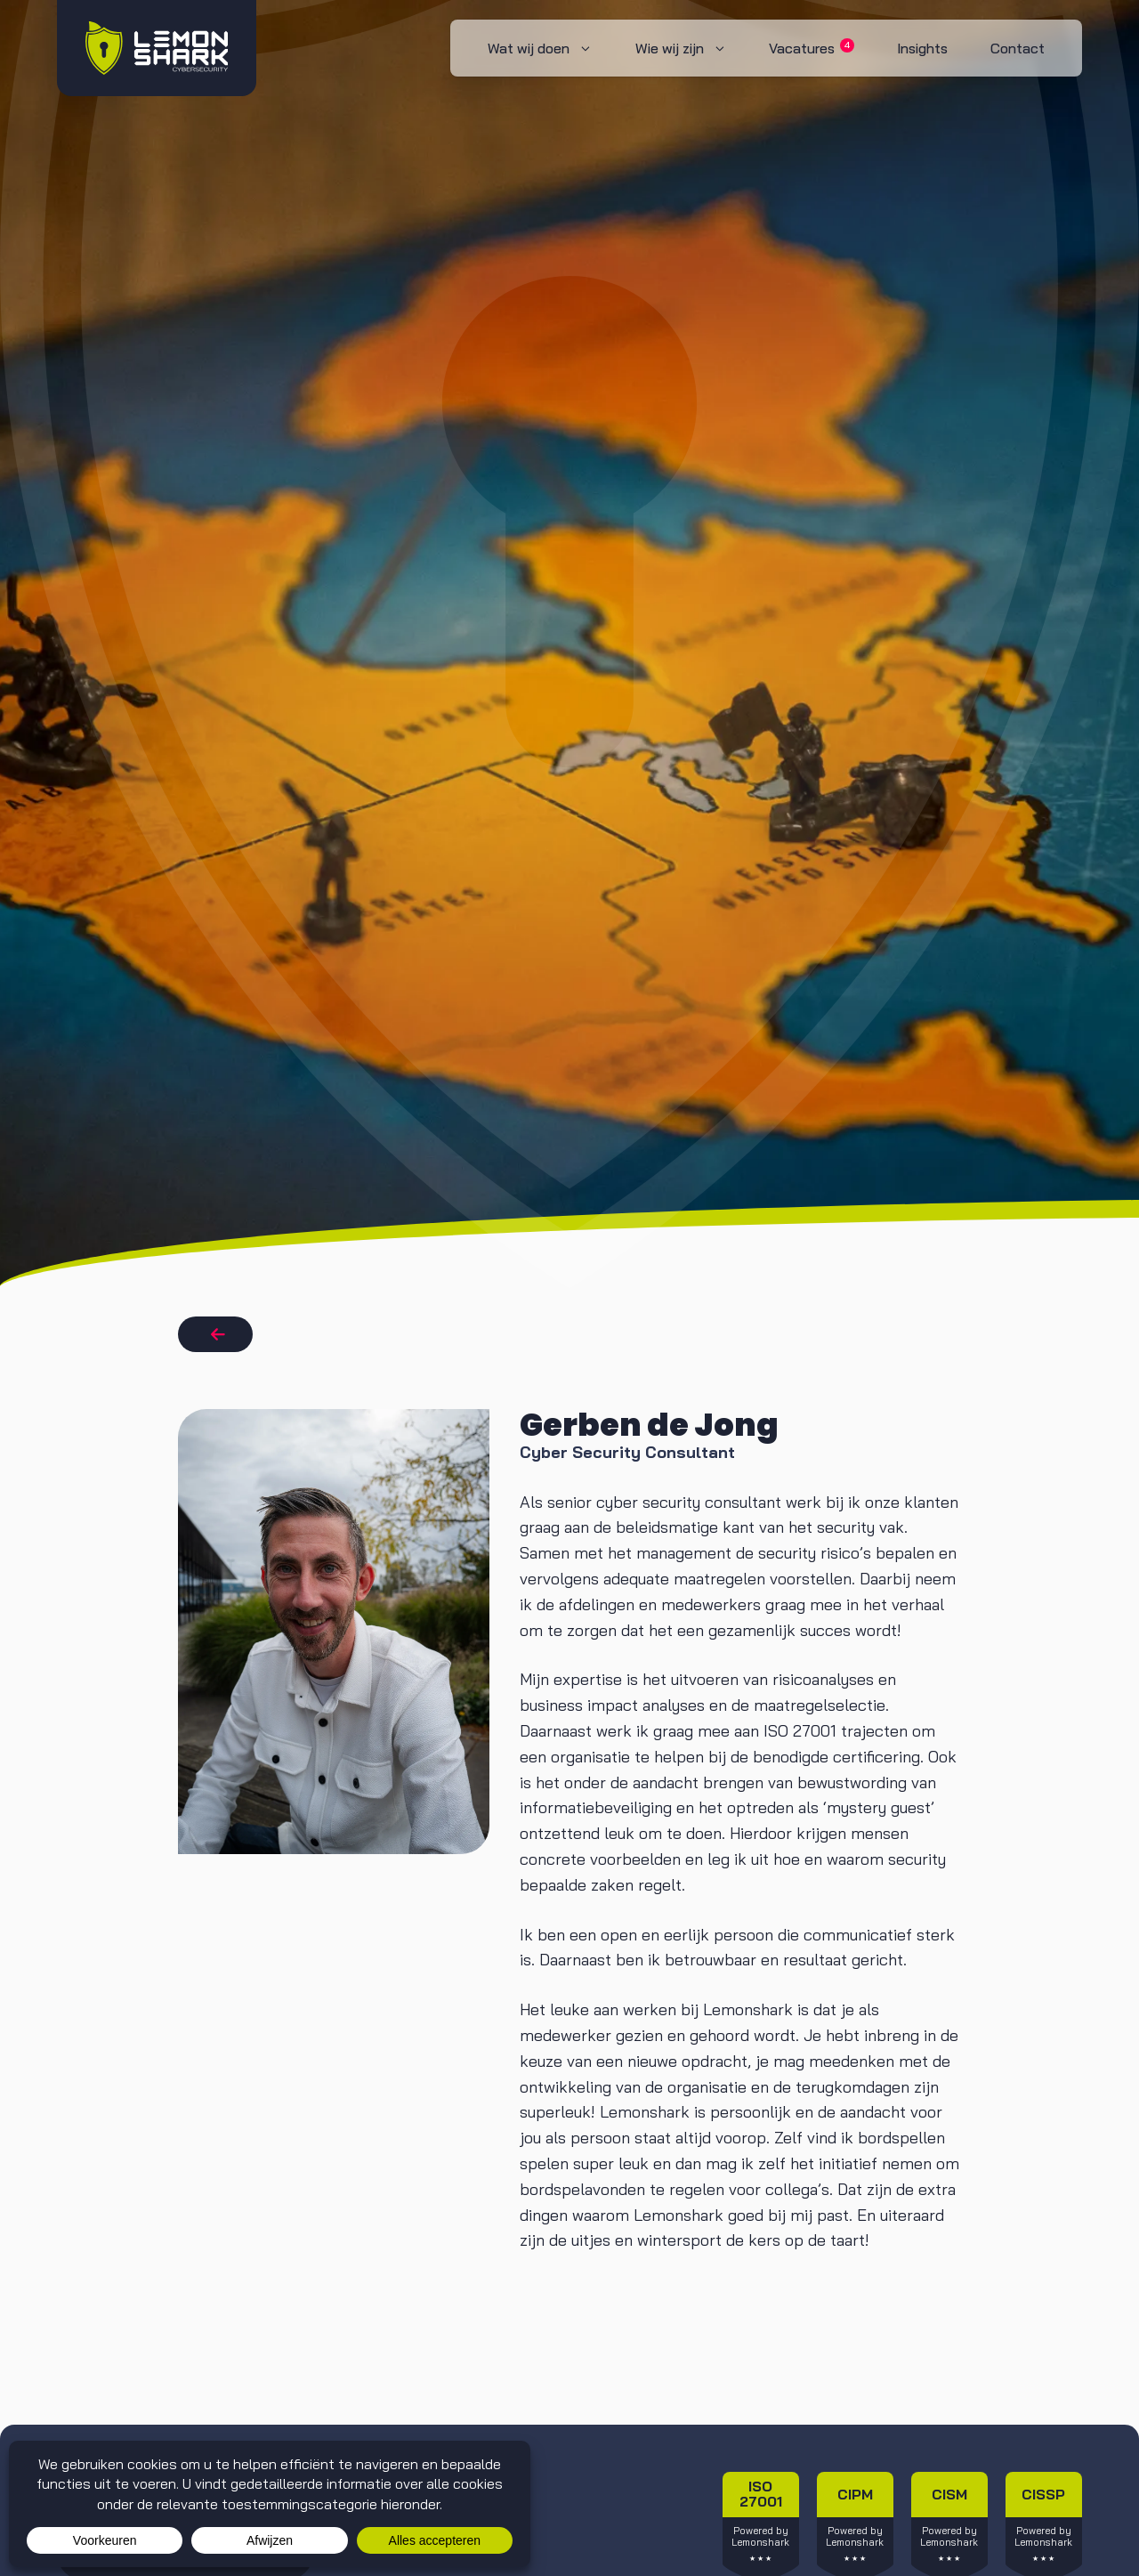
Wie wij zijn (691, 48)
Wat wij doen (551, 48)
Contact (1017, 48)
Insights (922, 48)
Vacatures (811, 47)
